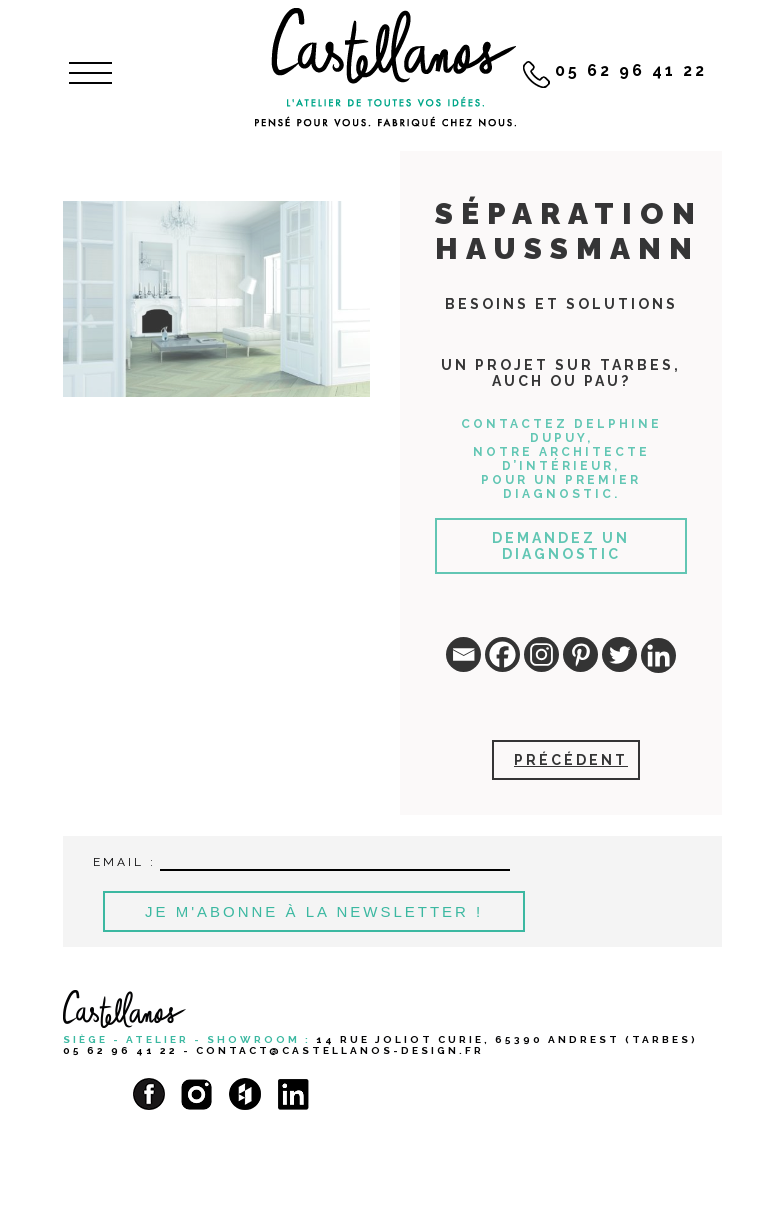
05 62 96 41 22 (120, 1050)
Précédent (571, 760)
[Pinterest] (580, 654)
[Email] (463, 654)
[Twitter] (619, 654)
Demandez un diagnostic (561, 546)
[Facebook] (502, 654)
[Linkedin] (658, 655)
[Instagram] (541, 654)
